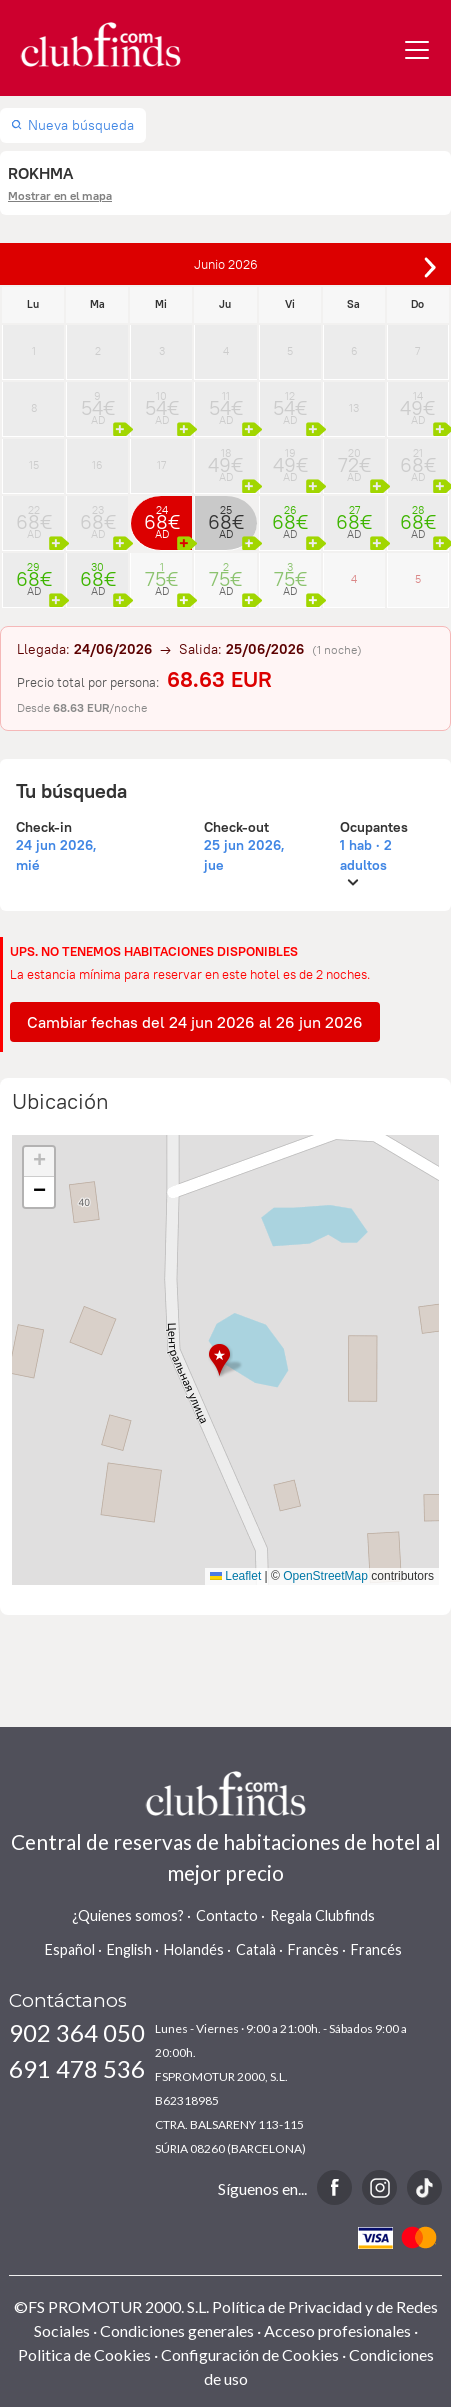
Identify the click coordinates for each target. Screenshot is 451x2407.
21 (418, 459)
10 (161, 402)
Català (256, 1949)
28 (418, 516)
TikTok (424, 2187)
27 (354, 516)
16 (97, 465)
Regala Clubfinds (322, 1915)
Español (70, 1949)
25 (225, 516)
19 (290, 459)
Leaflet (235, 1576)
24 (161, 516)
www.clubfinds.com (100, 44)
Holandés (194, 1949)
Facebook (334, 2187)
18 (225, 459)
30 (97, 573)
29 (33, 573)
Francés (376, 1949)
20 (354, 459)
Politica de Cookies (84, 2354)
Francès (313, 1949)
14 (418, 402)
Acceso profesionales (337, 2330)
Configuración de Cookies (250, 2354)
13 (354, 408)
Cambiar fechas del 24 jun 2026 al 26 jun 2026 (195, 1022)
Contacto (227, 1915)
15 (34, 465)
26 (290, 516)
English (129, 1949)
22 (33, 516)
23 (97, 516)
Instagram (379, 2187)
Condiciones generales (177, 2330)
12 (290, 402)
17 (161, 465)
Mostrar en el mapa (60, 195)
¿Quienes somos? (128, 1915)
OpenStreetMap (325, 1576)
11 (225, 402)
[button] (225, 1360)
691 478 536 (77, 2068)
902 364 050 (77, 2032)
